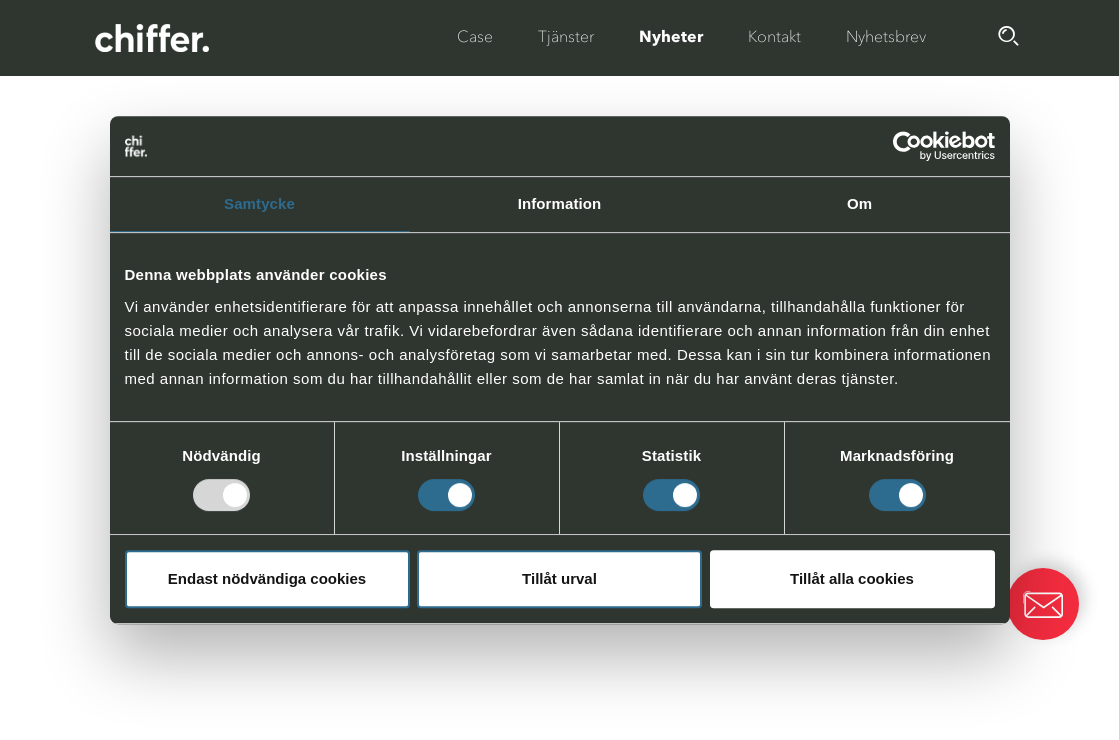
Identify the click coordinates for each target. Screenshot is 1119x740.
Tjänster (566, 36)
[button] (1043, 604)
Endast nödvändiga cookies (267, 578)
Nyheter (671, 36)
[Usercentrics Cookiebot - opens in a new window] (907, 146)
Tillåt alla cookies (852, 578)
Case (475, 36)
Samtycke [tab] (259, 203)
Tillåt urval (559, 578)
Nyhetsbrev (886, 36)
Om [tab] (859, 203)
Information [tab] (560, 203)
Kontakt (774, 36)
